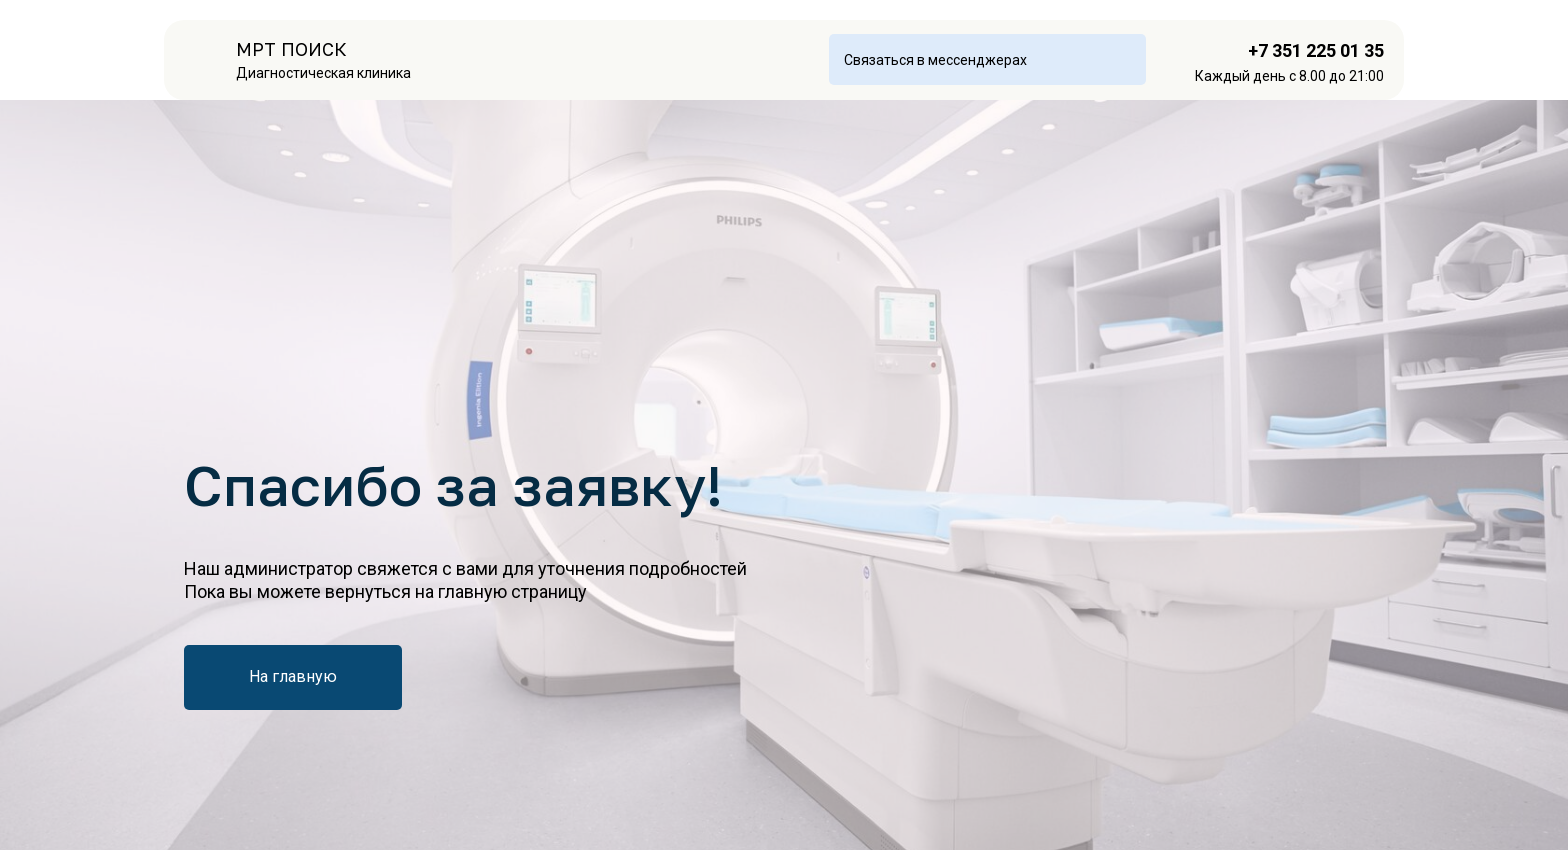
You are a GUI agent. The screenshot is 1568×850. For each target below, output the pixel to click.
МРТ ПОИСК (291, 49)
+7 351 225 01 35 (1316, 50)
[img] (206, 60)
